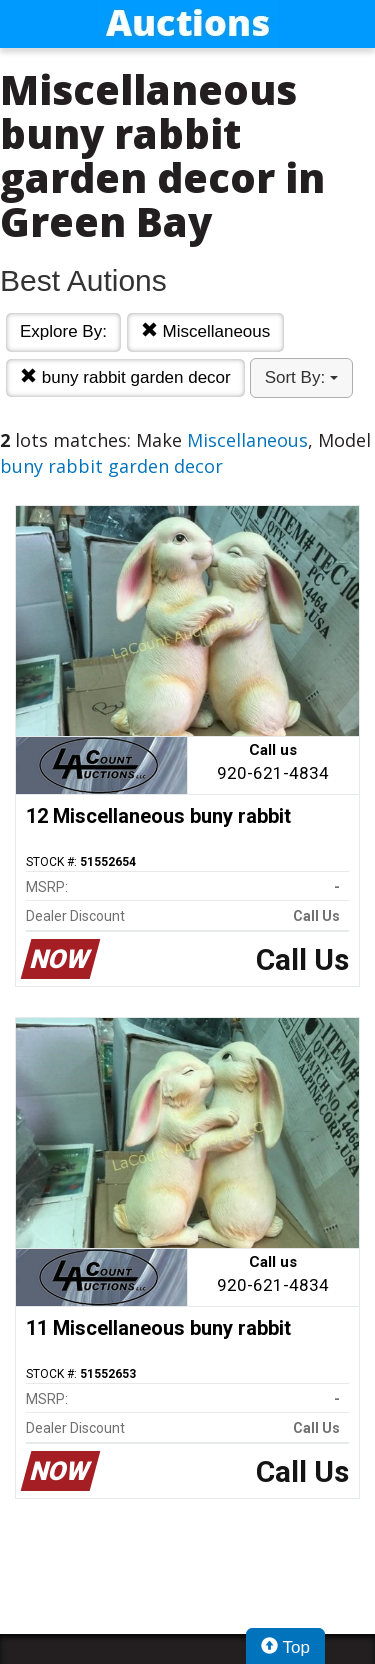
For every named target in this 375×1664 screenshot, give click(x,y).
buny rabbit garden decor (125, 377)
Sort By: (301, 377)
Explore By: (63, 331)
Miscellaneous (205, 331)
